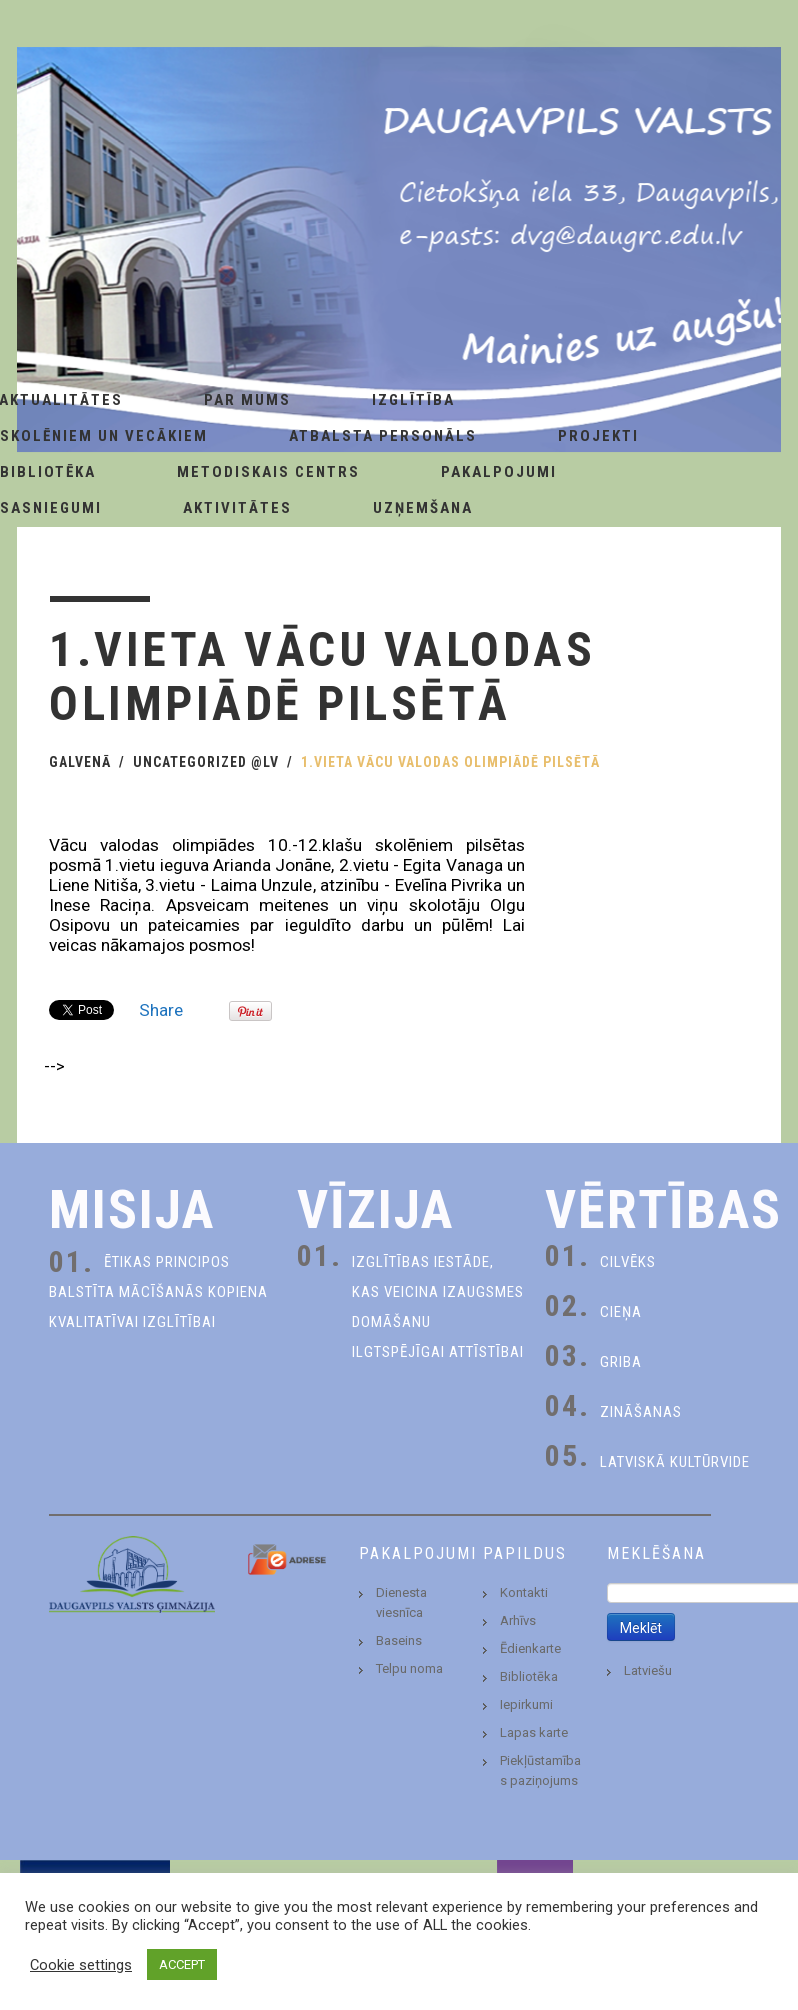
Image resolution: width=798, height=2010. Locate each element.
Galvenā (80, 762)
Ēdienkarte (530, 1648)
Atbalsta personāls (383, 436)
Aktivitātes (237, 508)
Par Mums (247, 400)
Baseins (399, 1640)
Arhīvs (518, 1620)
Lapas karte (534, 1732)
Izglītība (413, 400)
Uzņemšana (423, 508)
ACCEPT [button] (182, 1964)
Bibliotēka (529, 1676)
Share (161, 1010)
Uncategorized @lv (206, 762)
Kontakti (524, 1592)
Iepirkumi (526, 1704)
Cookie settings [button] (81, 1965)
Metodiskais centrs (268, 472)
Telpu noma (409, 1668)
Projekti (598, 436)
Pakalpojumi (499, 472)
